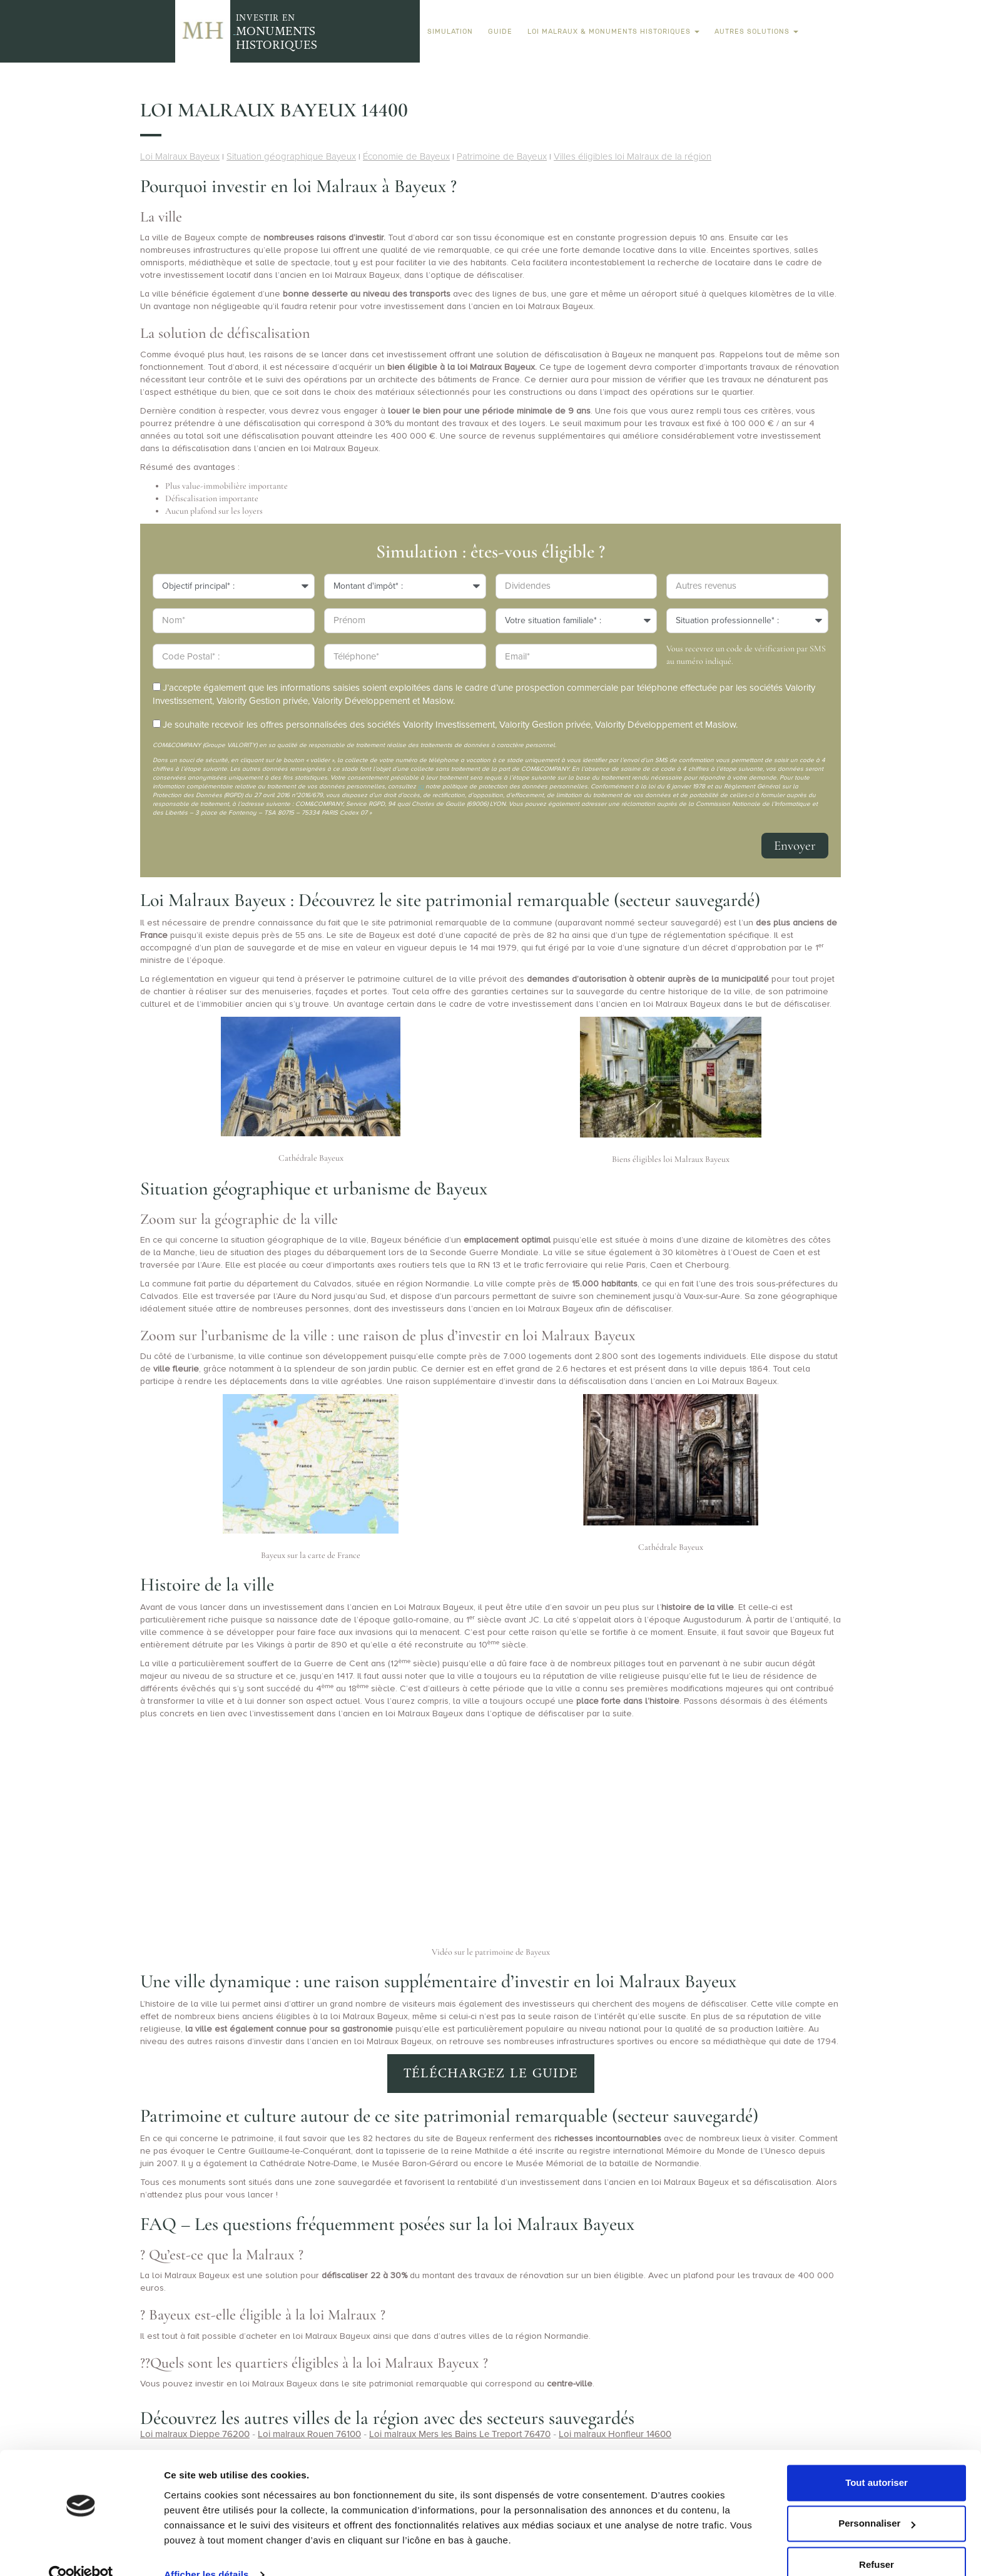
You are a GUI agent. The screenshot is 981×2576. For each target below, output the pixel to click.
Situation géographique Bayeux (291, 156)
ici (421, 786)
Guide (500, 31)
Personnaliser (876, 2500)
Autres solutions (756, 31)
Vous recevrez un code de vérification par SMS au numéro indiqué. (746, 654)
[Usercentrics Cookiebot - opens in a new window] (81, 2551)
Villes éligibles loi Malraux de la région (632, 156)
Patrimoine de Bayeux (502, 156)
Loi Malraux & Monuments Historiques (613, 31)
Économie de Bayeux (406, 156)
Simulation (450, 31)
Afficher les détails (206, 2551)
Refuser (876, 2541)
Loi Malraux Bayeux (180, 156)
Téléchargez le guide (491, 2073)
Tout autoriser (876, 2459)
